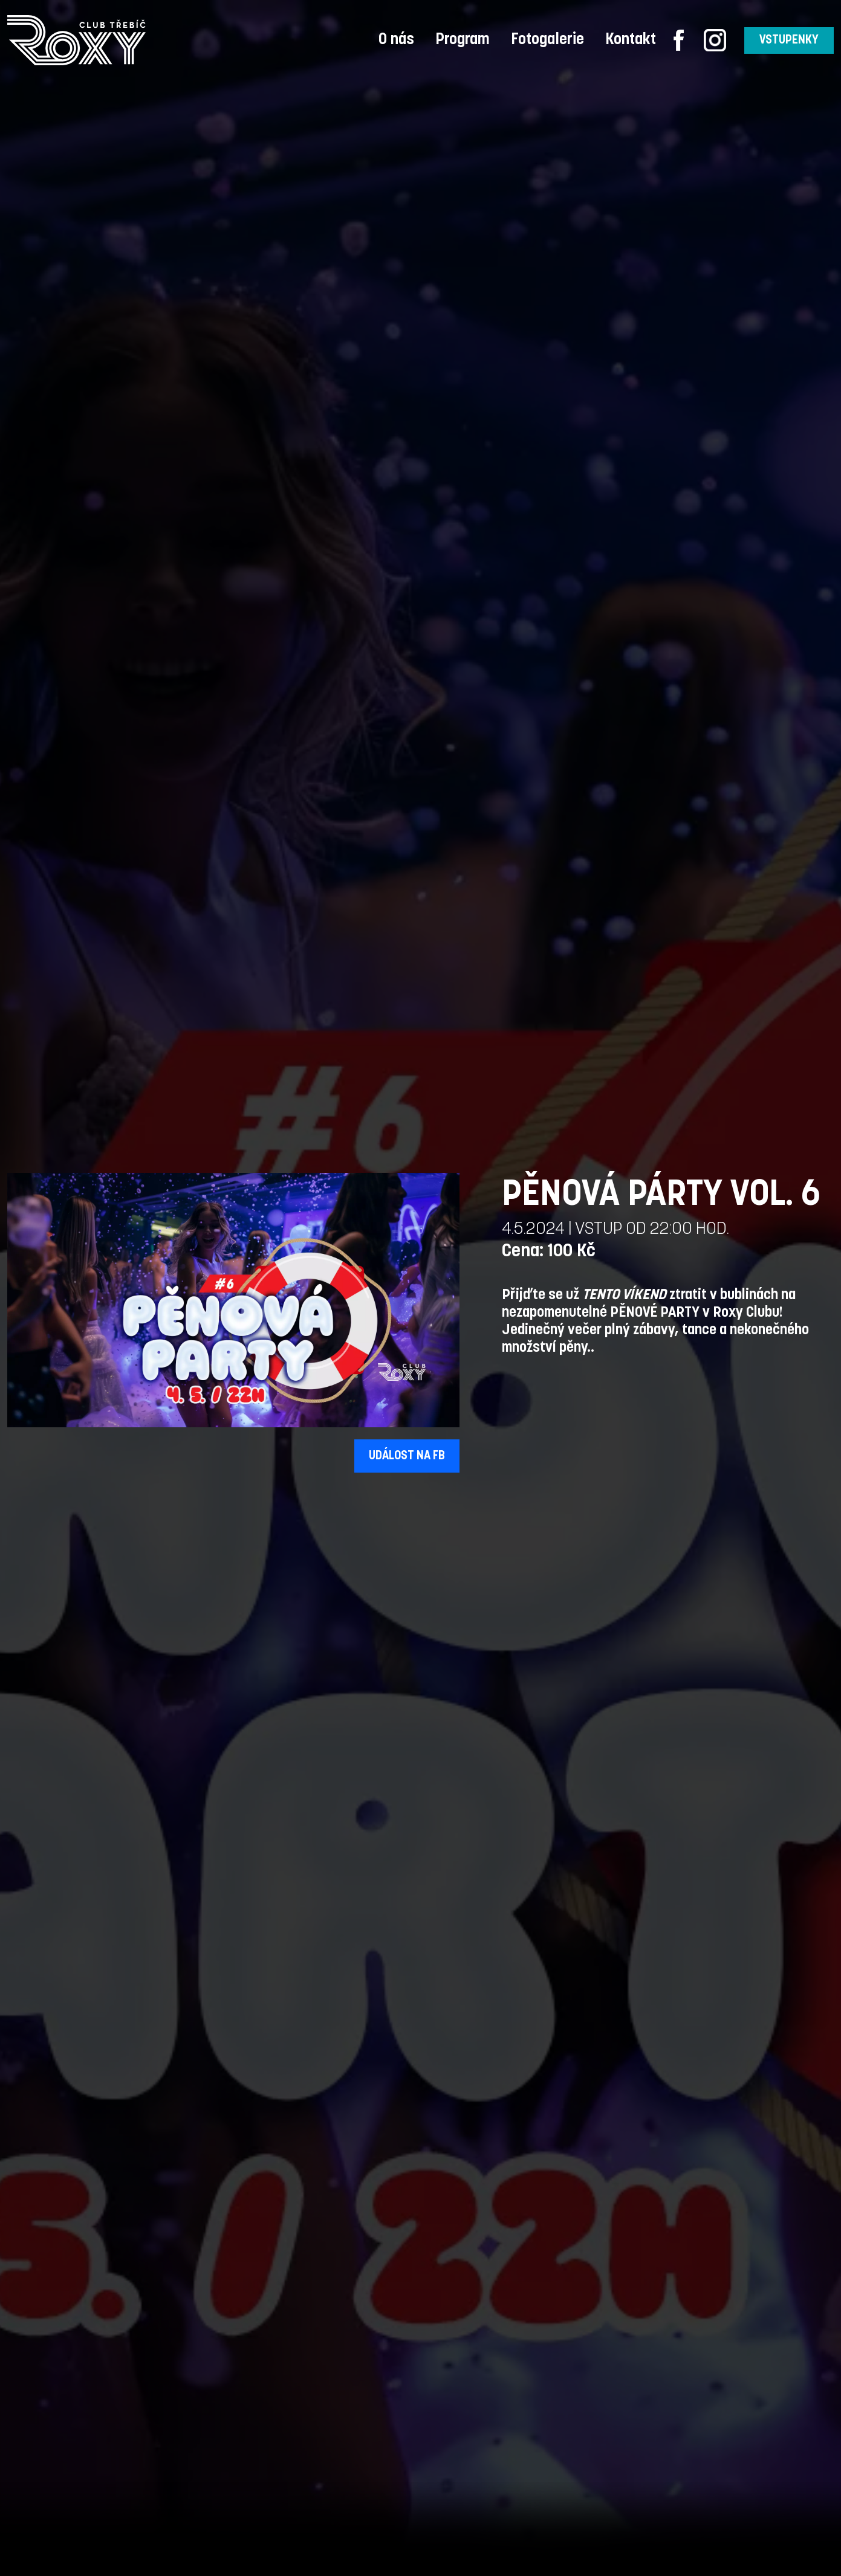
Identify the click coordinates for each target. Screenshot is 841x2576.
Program (462, 40)
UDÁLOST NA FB (407, 1456)
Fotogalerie (547, 40)
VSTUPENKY (789, 40)
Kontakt (630, 40)
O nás (396, 40)
